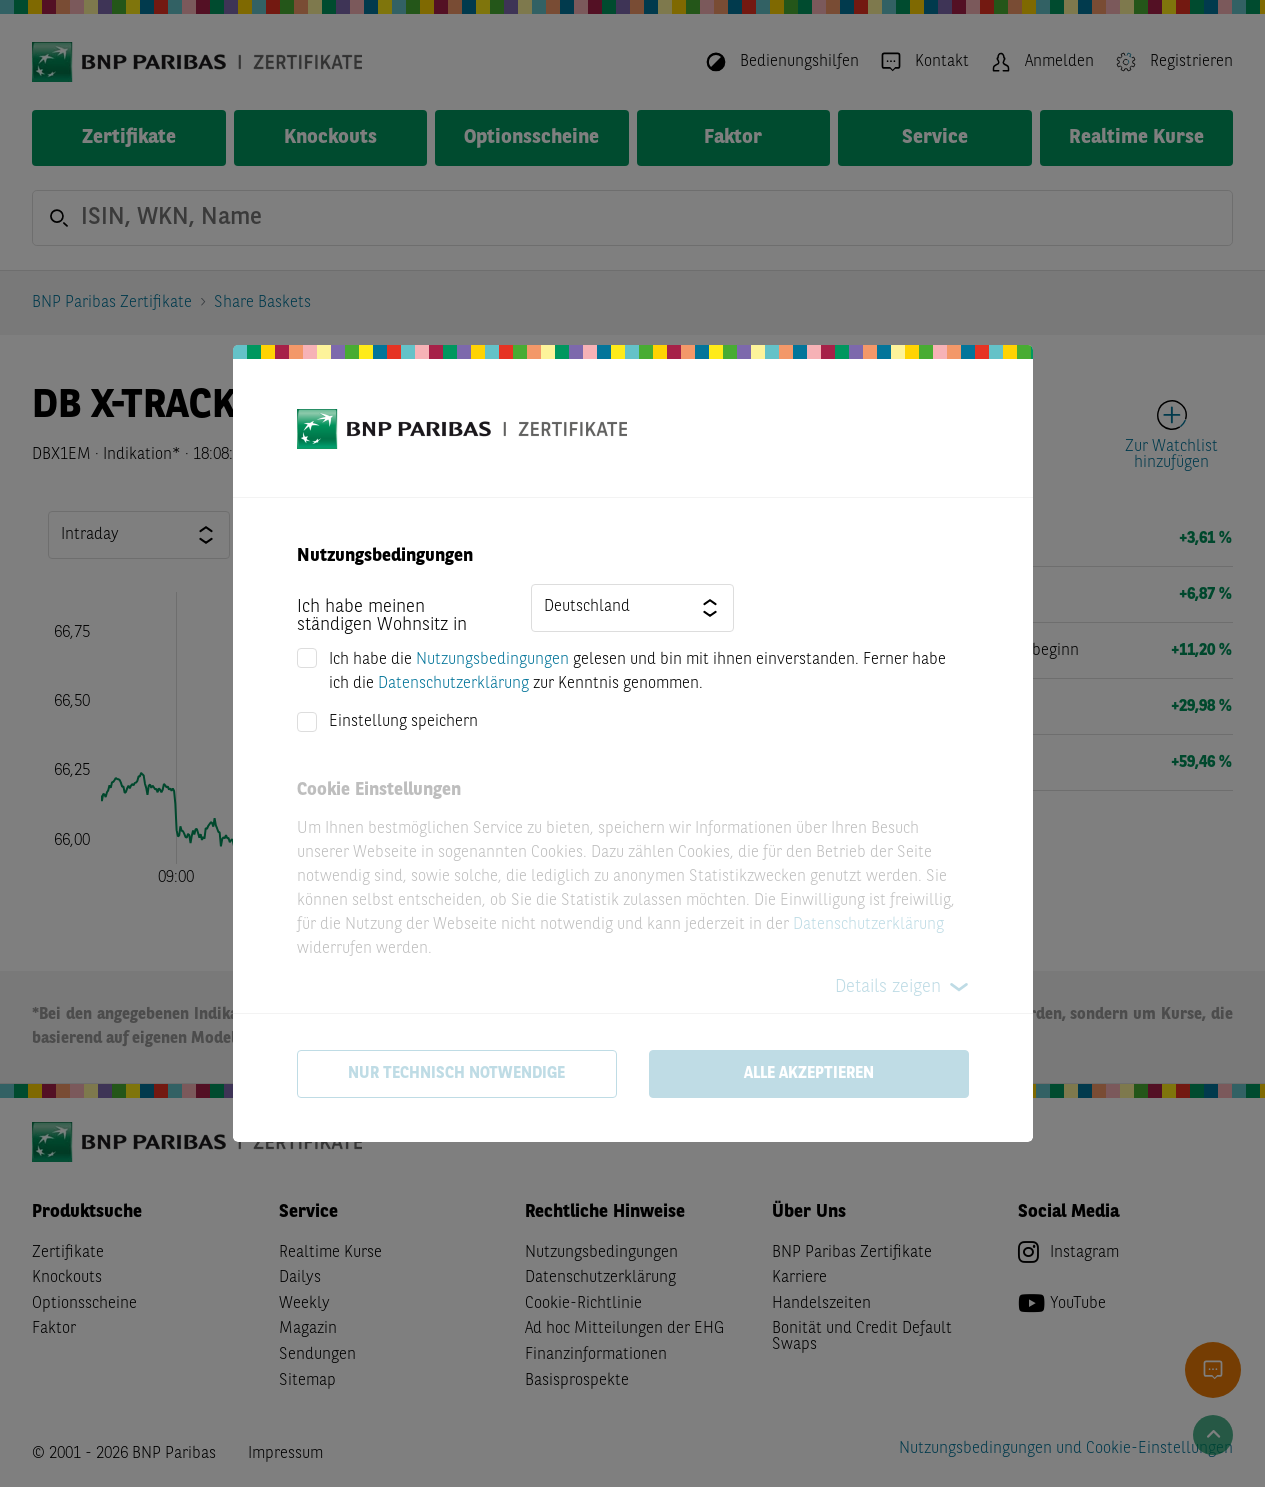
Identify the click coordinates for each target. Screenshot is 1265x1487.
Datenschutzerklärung (453, 684)
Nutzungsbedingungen (492, 660)
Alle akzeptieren (809, 1074)
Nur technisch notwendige (456, 1074)
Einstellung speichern (403, 722)
